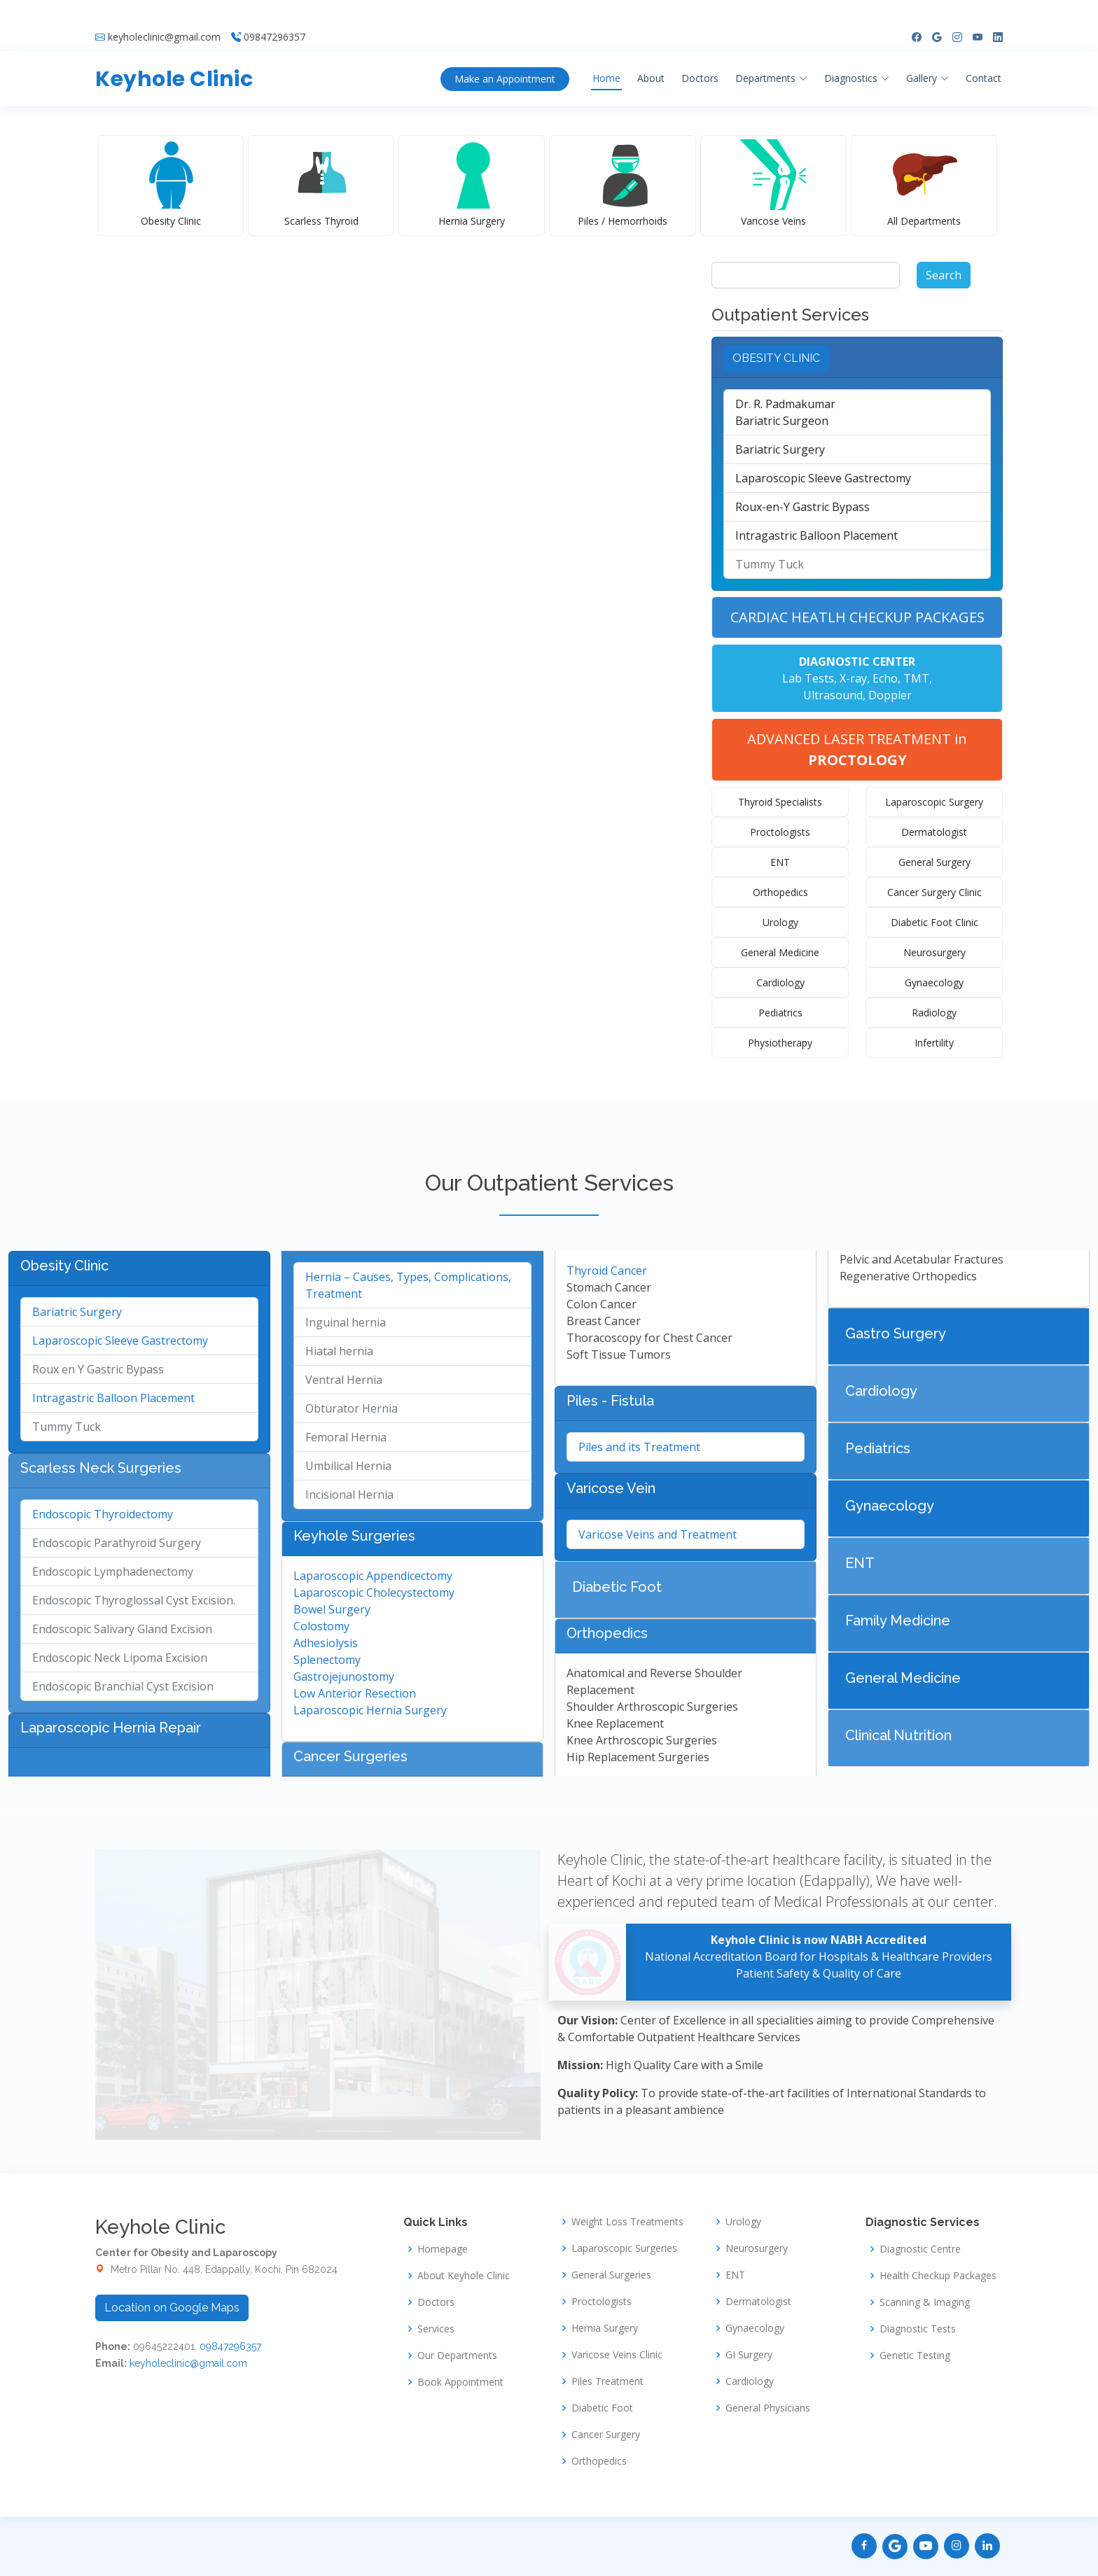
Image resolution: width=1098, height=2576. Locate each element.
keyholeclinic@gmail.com (164, 14)
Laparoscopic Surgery (934, 801)
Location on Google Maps (171, 2307)
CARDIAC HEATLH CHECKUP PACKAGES (857, 617)
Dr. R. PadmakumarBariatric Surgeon (785, 412)
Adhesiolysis (325, 1643)
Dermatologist (934, 832)
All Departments (924, 220)
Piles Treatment (607, 2381)
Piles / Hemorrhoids (622, 220)
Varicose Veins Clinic (616, 2355)
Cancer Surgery (605, 2435)
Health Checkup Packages (938, 2276)
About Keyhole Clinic (463, 2276)
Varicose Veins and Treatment (657, 1534)
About (651, 55)
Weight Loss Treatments (627, 2222)
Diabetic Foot (617, 1586)
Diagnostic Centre (920, 2249)
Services (435, 2329)
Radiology (934, 1012)
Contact (983, 55)
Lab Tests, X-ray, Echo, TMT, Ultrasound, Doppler (857, 678)
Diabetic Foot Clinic (934, 922)
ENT (780, 862)
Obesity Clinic (171, 220)
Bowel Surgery (331, 1609)
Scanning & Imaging (925, 2302)
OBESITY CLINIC (776, 358)
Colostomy (321, 1626)
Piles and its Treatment (639, 1447)
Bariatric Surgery (780, 449)
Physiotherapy (780, 1042)
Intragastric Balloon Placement (816, 535)
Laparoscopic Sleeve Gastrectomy (823, 478)
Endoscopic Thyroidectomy (102, 1514)
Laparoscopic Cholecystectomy (373, 1592)
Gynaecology (934, 982)
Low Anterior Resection (354, 1693)
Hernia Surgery (471, 220)
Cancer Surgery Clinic (934, 892)
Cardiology (780, 982)
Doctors (699, 55)
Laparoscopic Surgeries (624, 2248)
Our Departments (457, 2355)
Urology (780, 922)
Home (606, 55)
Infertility (934, 1042)
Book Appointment (460, 2382)
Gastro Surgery (895, 1333)
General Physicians (767, 2408)
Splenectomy (327, 1659)
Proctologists (780, 832)
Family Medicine (897, 1620)
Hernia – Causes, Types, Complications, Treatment (408, 1285)
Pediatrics (780, 1012)
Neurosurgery (934, 952)
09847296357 (274, 14)
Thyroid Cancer (607, 1270)
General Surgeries (611, 2275)
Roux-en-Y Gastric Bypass (802, 506)
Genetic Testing (915, 2355)
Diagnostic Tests (918, 2329)
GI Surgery (748, 2355)
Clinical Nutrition (898, 1735)
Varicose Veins (773, 220)
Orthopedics (780, 892)
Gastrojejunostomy (343, 1676)
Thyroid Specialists (780, 801)
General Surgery (934, 862)
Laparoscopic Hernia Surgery (370, 1710)
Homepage (442, 2249)
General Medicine (780, 952)
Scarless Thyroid (321, 220)
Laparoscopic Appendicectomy (372, 1575)
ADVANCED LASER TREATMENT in (857, 749)
